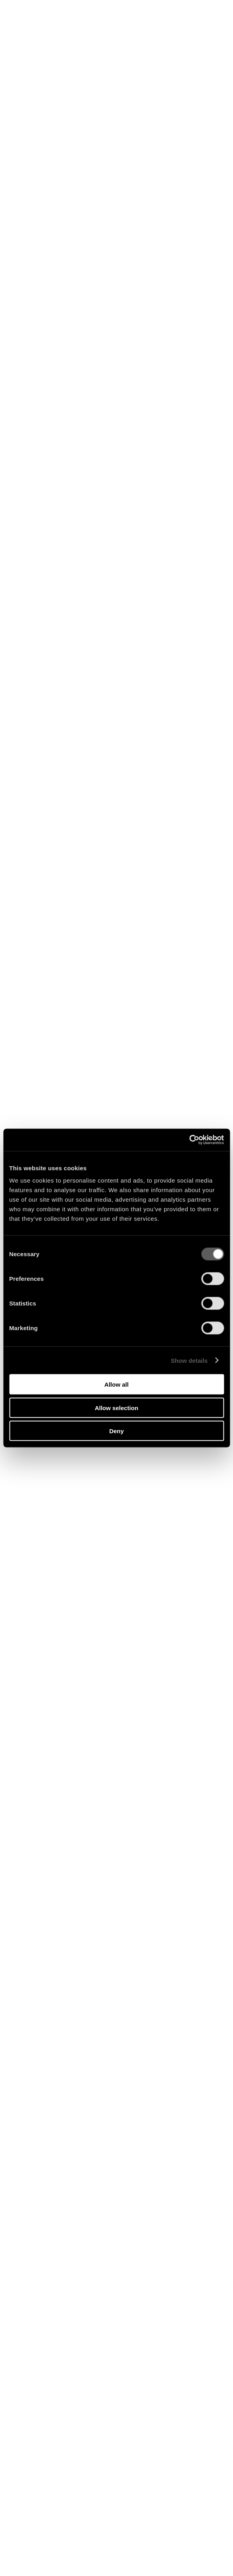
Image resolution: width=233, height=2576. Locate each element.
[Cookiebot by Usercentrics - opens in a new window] (189, 1140)
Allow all (116, 1384)
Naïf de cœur (116, 2554)
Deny (116, 1431)
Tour (119, 34)
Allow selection (116, 1407)
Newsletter (152, 34)
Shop (70, 34)
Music (95, 34)
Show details (189, 1360)
